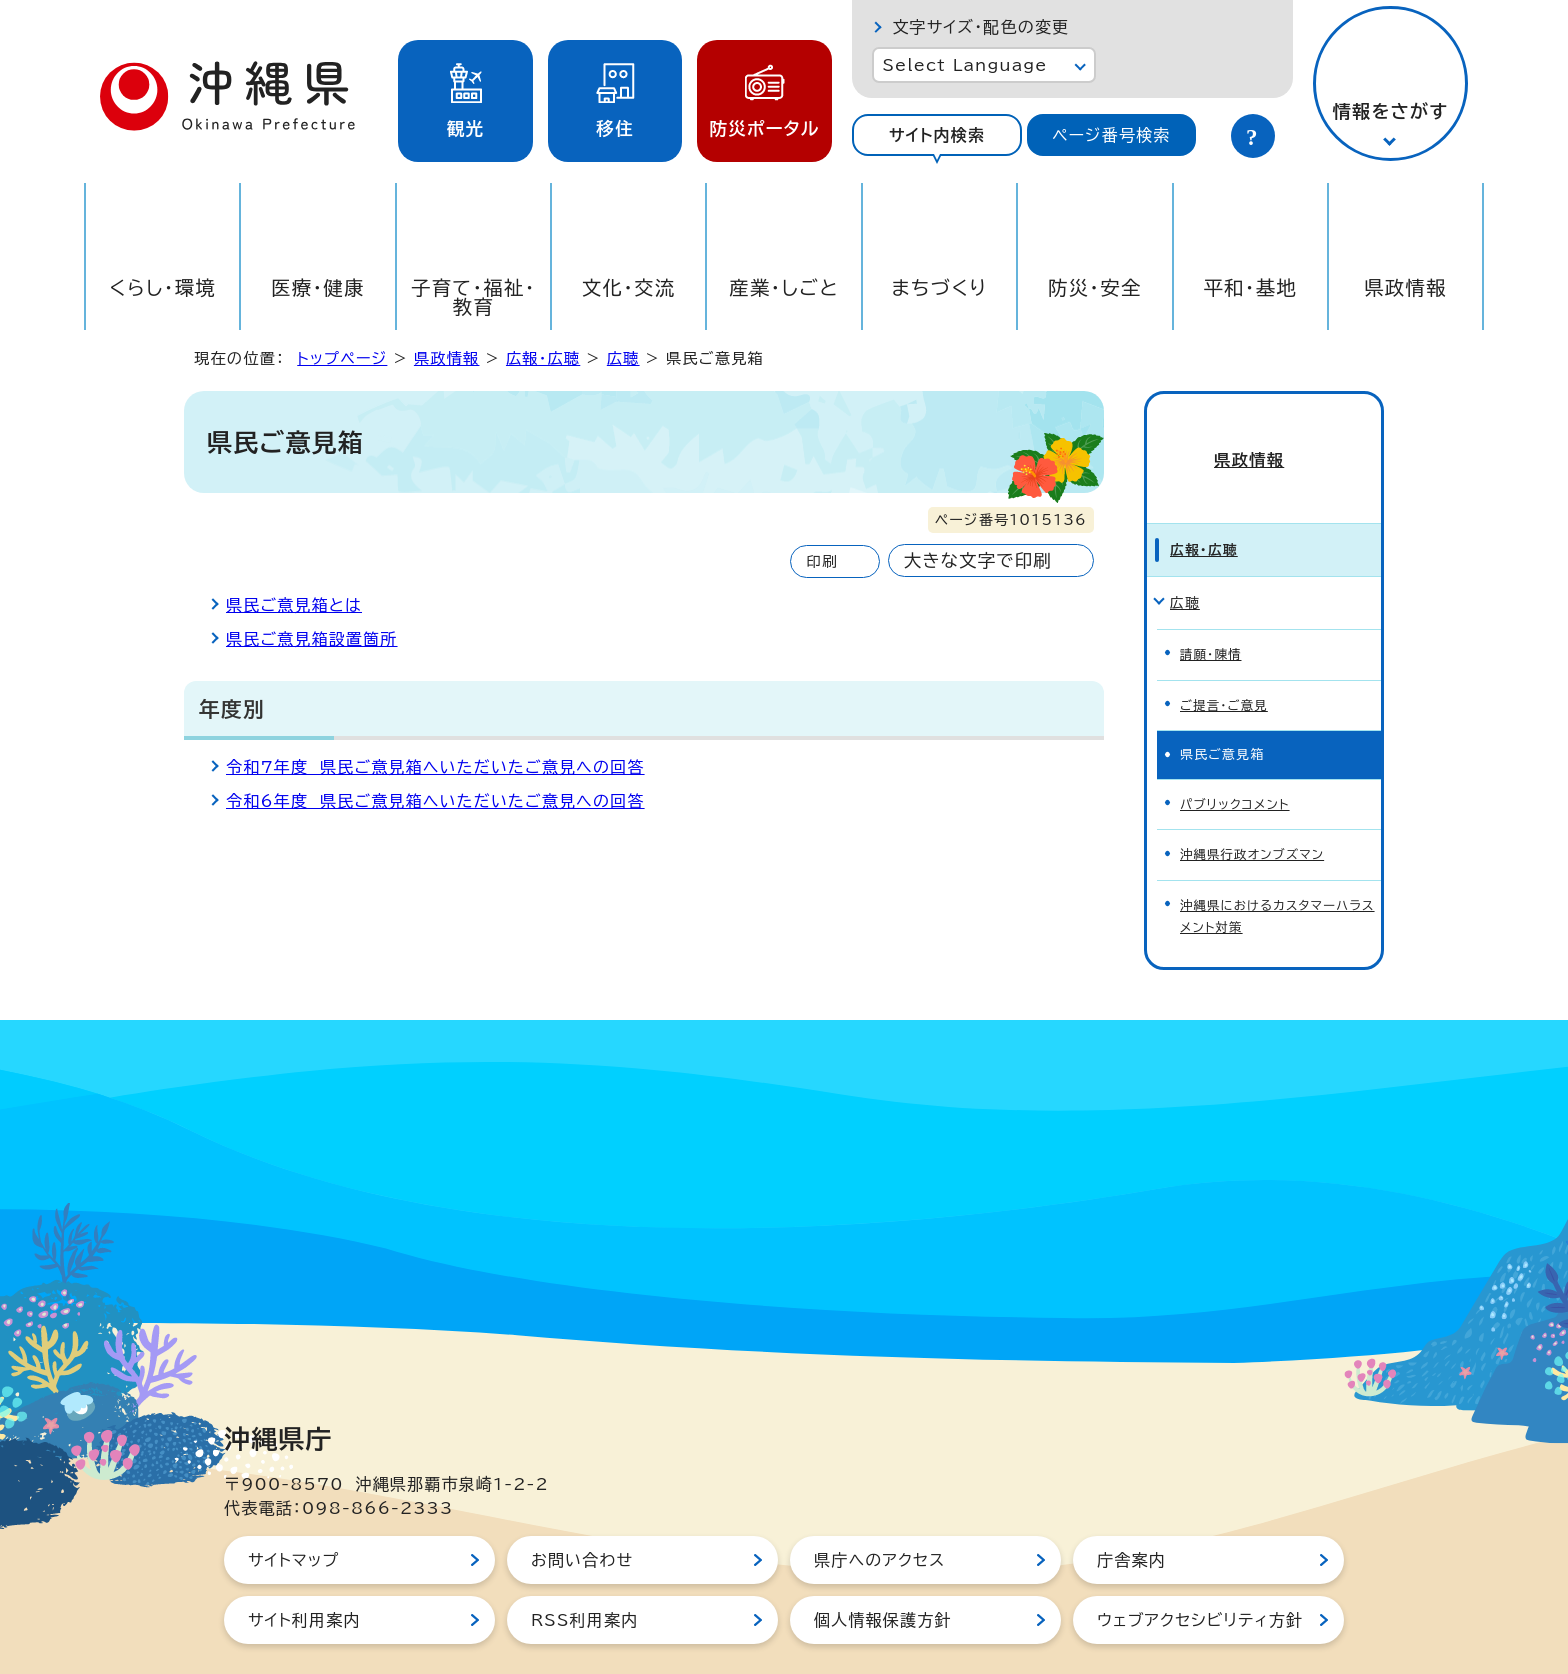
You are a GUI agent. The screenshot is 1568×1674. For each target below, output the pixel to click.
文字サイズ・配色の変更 (980, 27)
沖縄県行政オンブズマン (1255, 811)
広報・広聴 (543, 358)
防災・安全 (1095, 287)
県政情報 (1405, 287)
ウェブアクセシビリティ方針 (1200, 1572)
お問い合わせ (582, 1512)
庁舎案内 (1131, 1512)
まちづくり (939, 287)
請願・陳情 (1212, 618)
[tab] (936, 135)
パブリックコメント (1237, 763)
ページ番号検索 (1111, 135)
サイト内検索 (937, 135)
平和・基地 (1250, 287)
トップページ (342, 358)
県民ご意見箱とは (294, 605)
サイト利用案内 (304, 1572)
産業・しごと (784, 287)
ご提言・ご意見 (1226, 666)
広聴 (623, 358)
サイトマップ (293, 1512)
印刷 (821, 561)
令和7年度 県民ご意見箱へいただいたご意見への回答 (435, 767)
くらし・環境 (162, 287)
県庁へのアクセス (879, 1512)
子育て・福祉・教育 (473, 297)
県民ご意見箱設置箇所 (312, 639)
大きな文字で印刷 (978, 560)
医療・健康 (318, 287)
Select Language (964, 65)
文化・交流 (629, 287)
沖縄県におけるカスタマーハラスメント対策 (1275, 870)
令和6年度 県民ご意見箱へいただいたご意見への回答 (435, 801)
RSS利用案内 (584, 1572)
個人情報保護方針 (883, 1572)
